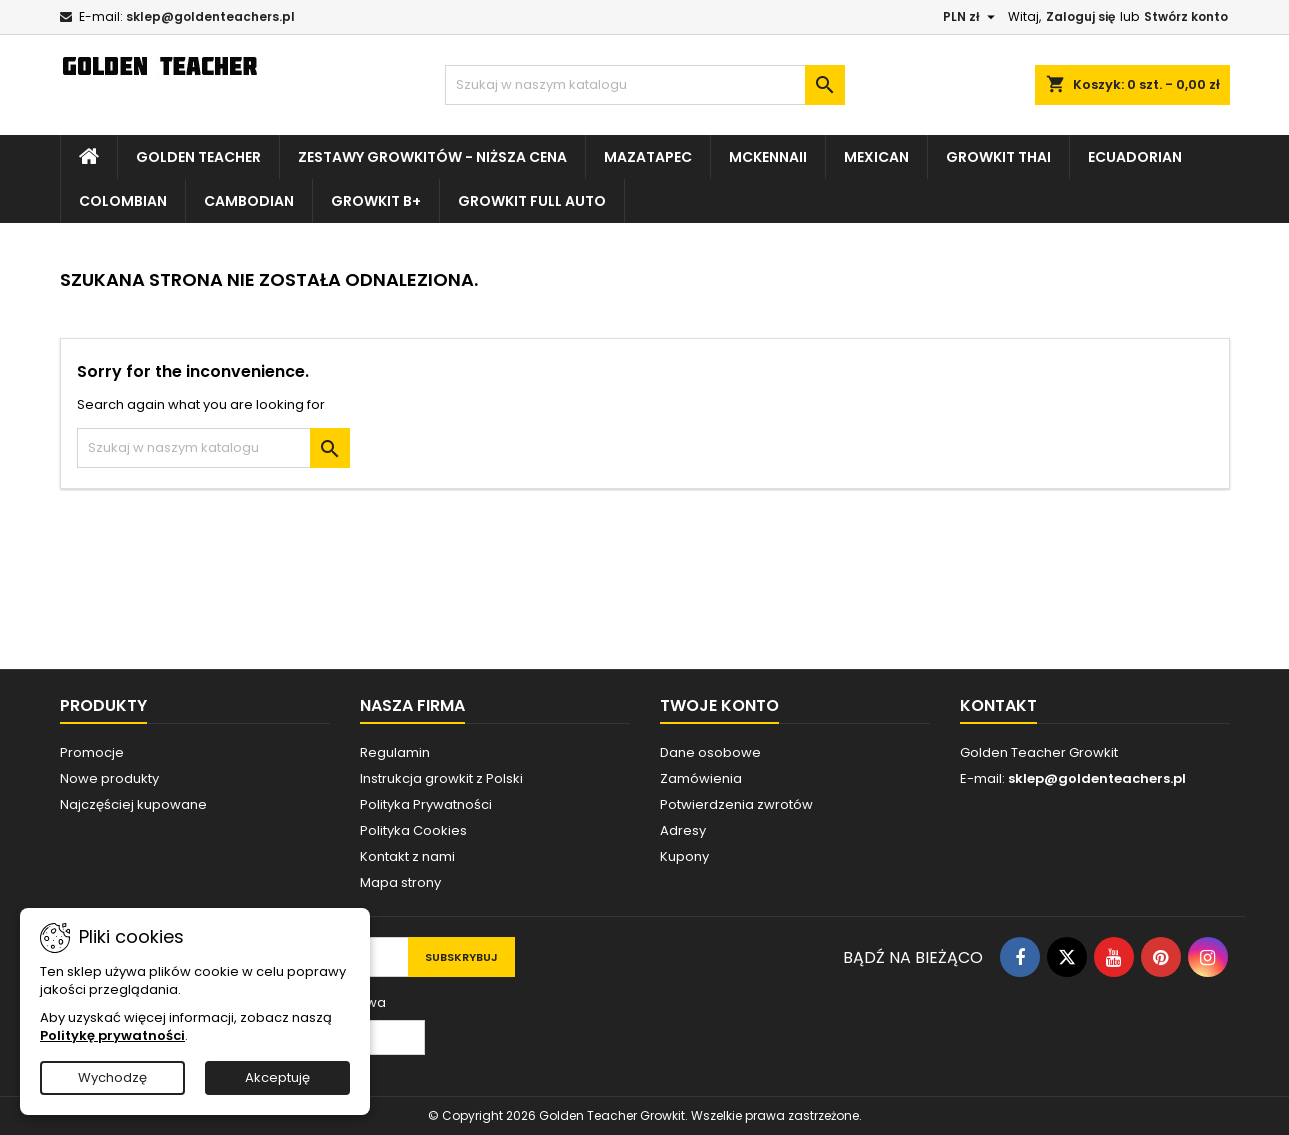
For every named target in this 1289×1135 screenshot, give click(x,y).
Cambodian (249, 201)
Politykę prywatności (112, 1035)
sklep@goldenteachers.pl (210, 16)
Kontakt (998, 705)
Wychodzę (112, 1077)
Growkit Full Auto (532, 201)
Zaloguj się (1080, 16)
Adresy (683, 830)
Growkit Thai (998, 157)
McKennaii (768, 157)
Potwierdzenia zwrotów (736, 804)
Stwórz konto (1186, 16)
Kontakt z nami (407, 856)
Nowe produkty (109, 778)
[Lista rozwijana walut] (971, 17)
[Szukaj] (645, 85)
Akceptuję (277, 1077)
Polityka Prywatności (426, 804)
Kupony (684, 856)
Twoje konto (719, 705)
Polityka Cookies (413, 830)
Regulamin (395, 752)
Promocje (92, 752)
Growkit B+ (376, 201)
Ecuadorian (1135, 157)
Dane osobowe (710, 752)
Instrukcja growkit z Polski (441, 778)
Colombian (123, 201)
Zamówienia (701, 778)
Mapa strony (400, 882)
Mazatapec (648, 157)
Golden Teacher (198, 157)
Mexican (876, 157)
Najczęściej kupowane (133, 804)
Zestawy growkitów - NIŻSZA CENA (432, 157)
